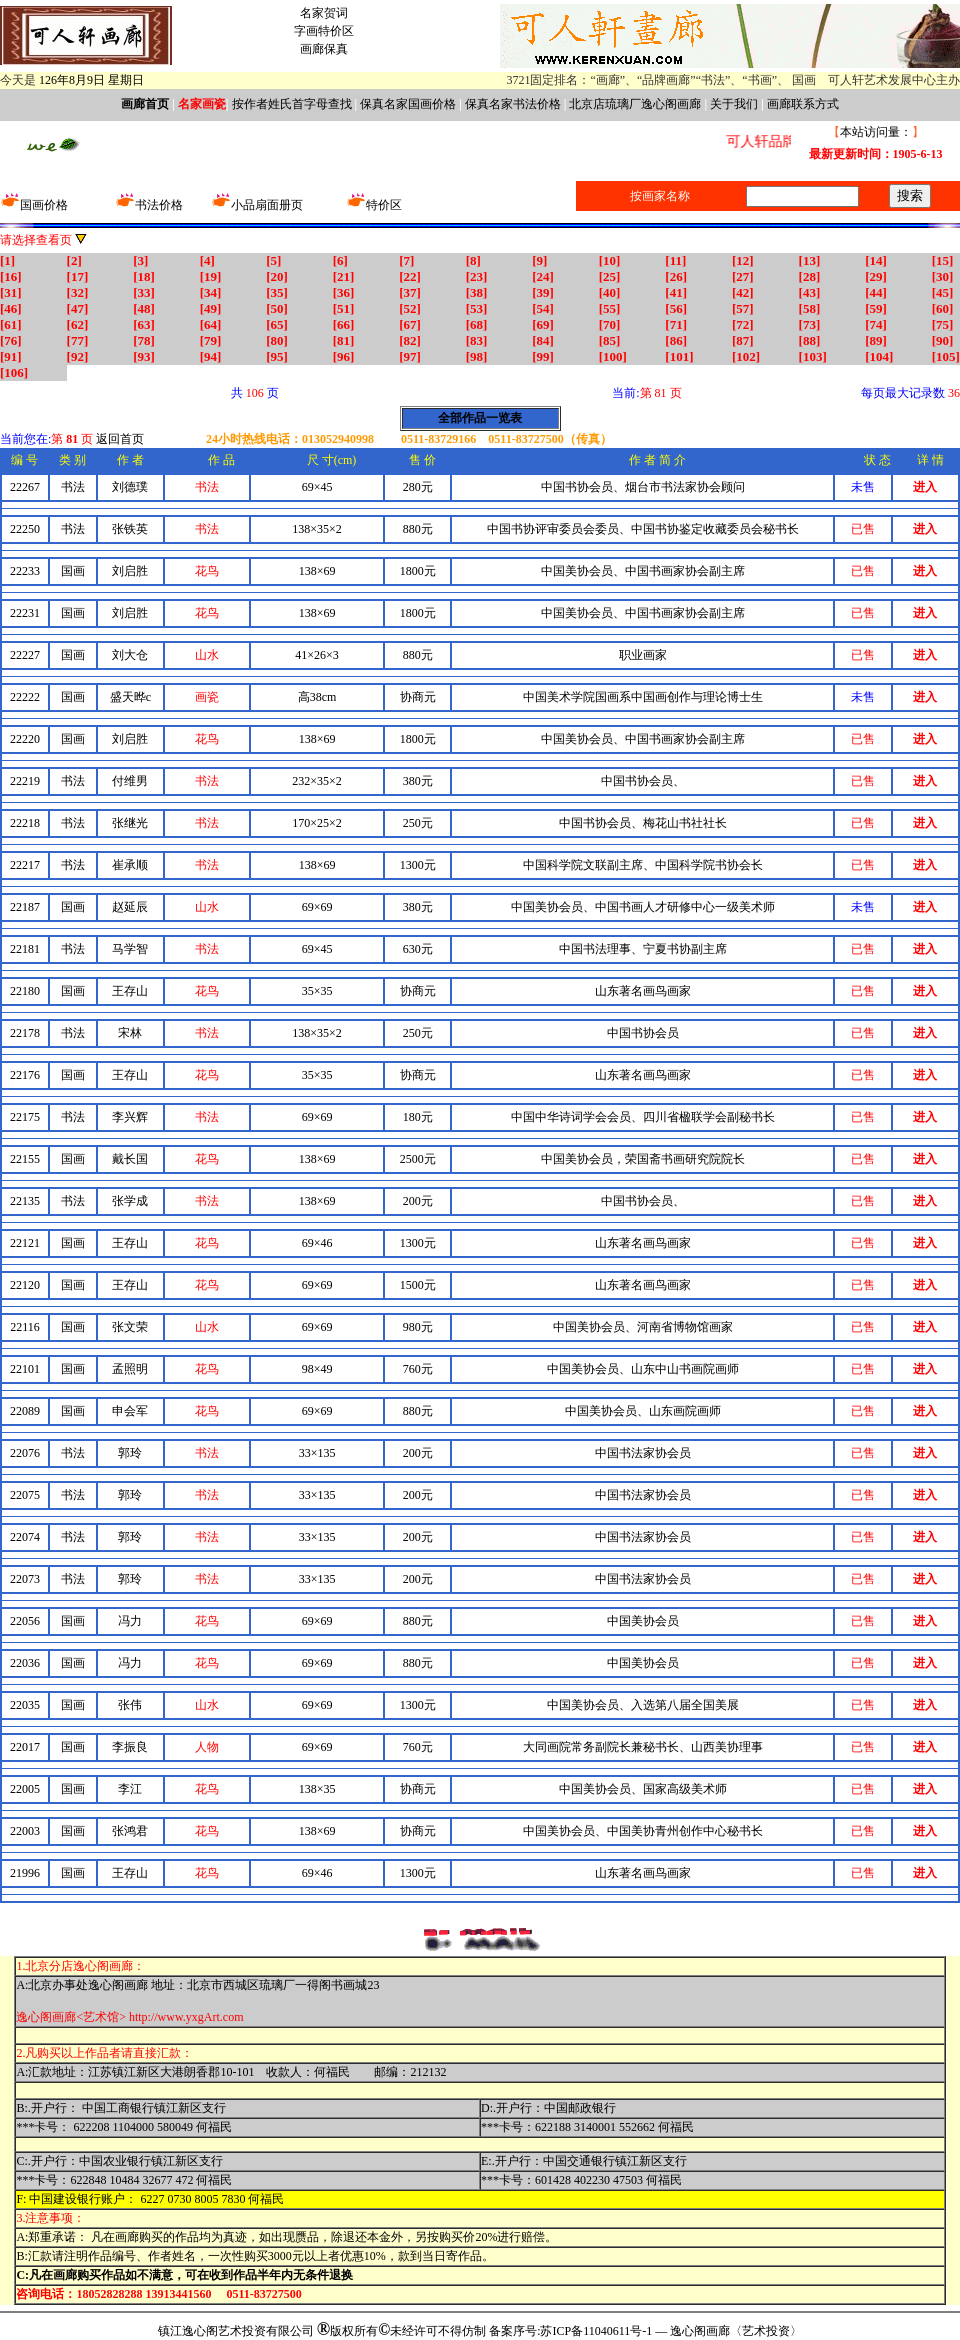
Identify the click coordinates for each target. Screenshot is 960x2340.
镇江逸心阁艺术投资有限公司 (236, 2331)
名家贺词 (324, 13)
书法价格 (149, 205)
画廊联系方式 (803, 104)
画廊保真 (324, 49)
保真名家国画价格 (408, 104)
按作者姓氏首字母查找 (292, 104)
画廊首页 (145, 104)
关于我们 (734, 104)
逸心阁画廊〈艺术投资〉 (736, 2331)
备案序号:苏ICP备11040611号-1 (570, 2331)
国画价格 (34, 205)
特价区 (384, 205)
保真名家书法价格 (513, 104)
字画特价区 (324, 31)
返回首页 (120, 439)
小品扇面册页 (267, 205)
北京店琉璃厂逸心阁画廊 (635, 104)
